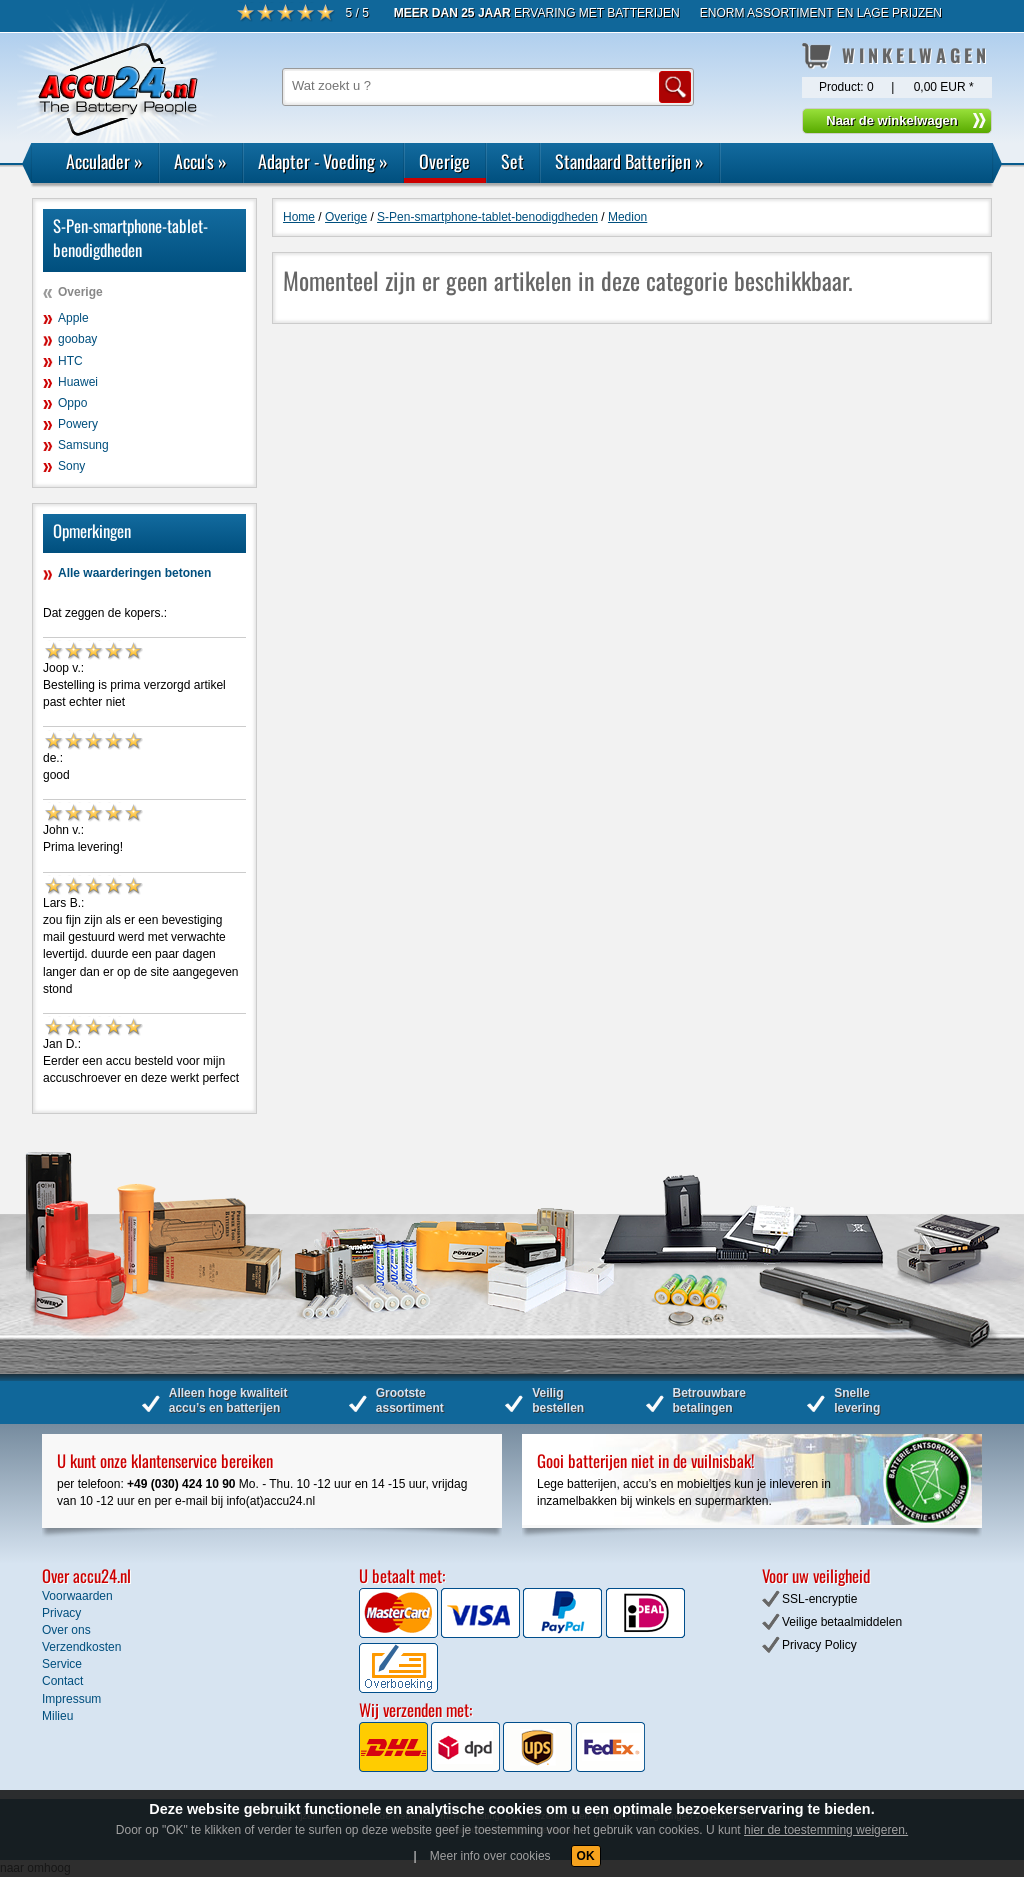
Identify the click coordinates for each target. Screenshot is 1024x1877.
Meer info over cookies (490, 1856)
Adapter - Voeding (323, 161)
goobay (77, 339)
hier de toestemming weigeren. (826, 1830)
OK (586, 1856)
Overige (444, 161)
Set (512, 161)
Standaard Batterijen (629, 161)
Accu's (200, 161)
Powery (78, 424)
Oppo (72, 403)
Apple (73, 318)
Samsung (83, 445)
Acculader (104, 161)
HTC (70, 361)
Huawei (78, 382)
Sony (71, 466)
